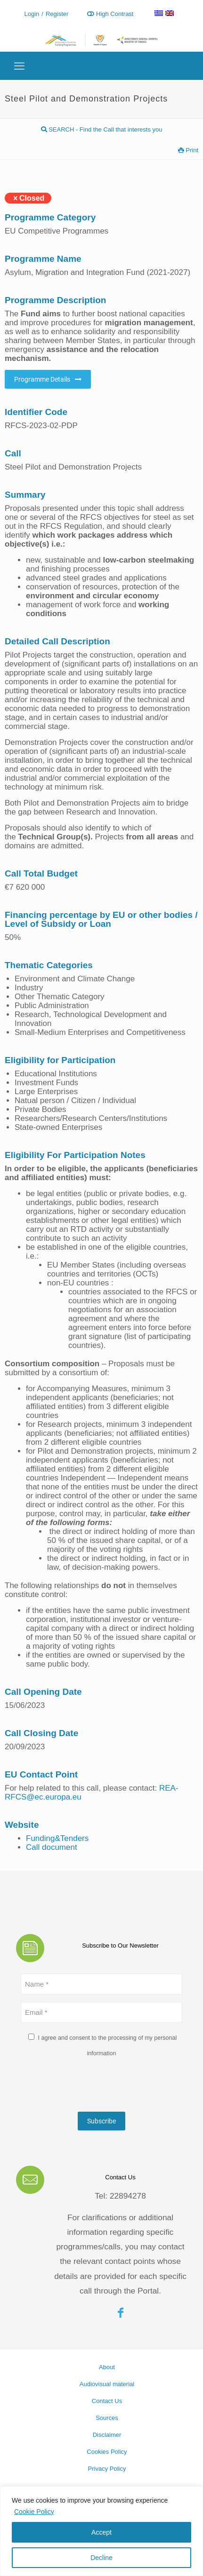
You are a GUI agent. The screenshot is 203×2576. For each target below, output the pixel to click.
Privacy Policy (107, 2468)
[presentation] (92, 2086)
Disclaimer (107, 2434)
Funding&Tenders (57, 1838)
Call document (51, 1847)
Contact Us (107, 2400)
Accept (101, 2532)
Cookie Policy (34, 2511)
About (107, 2367)
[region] (101, 2531)
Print (188, 150)
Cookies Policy (107, 2451)
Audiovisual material (107, 2384)
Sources (107, 2417)
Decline (101, 2557)
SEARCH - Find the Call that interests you (101, 129)
